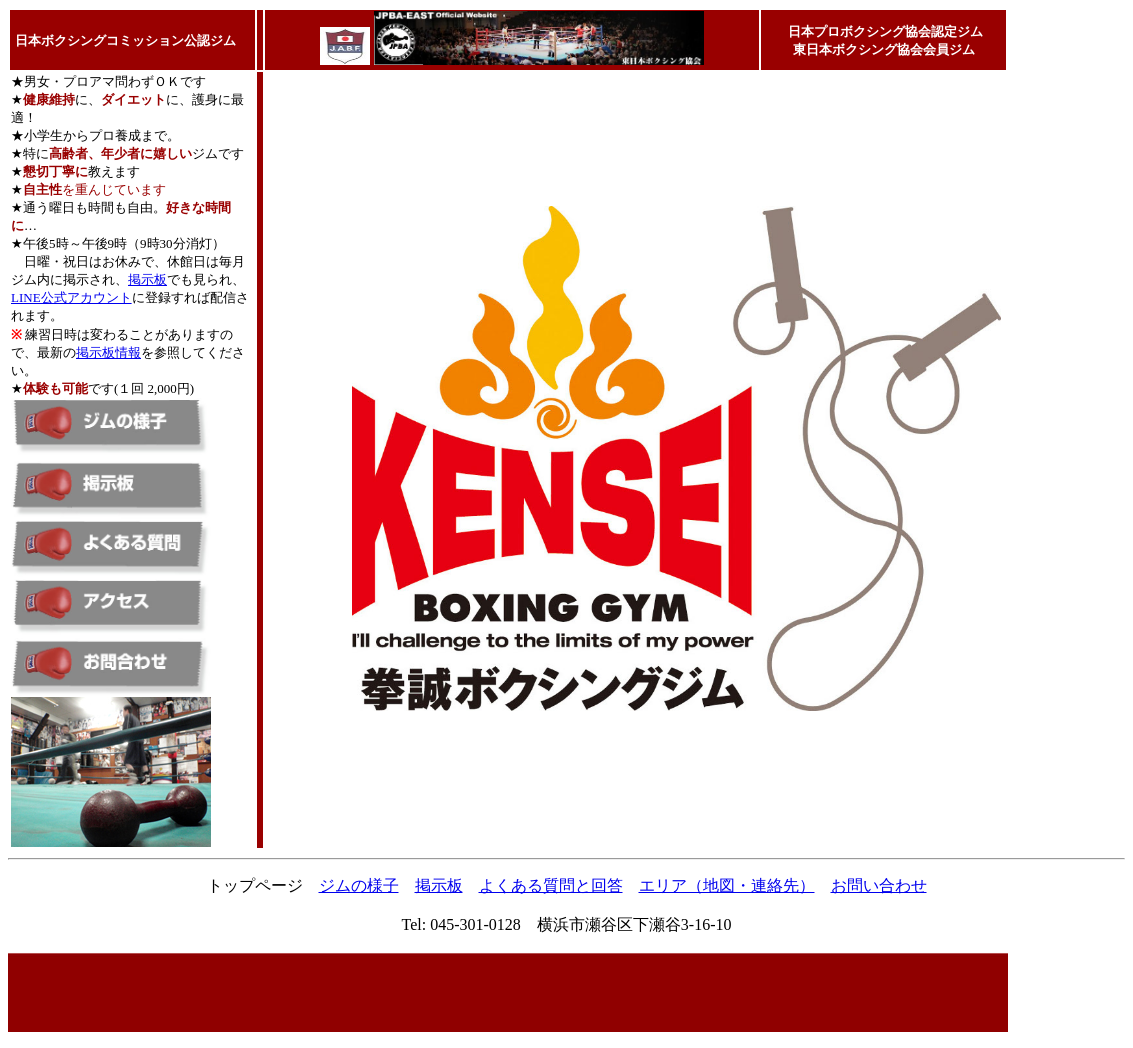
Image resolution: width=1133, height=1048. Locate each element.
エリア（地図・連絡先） (727, 885)
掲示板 (147, 279)
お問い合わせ (879, 885)
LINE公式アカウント (71, 297)
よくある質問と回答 (551, 885)
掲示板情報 (108, 352)
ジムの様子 (359, 885)
